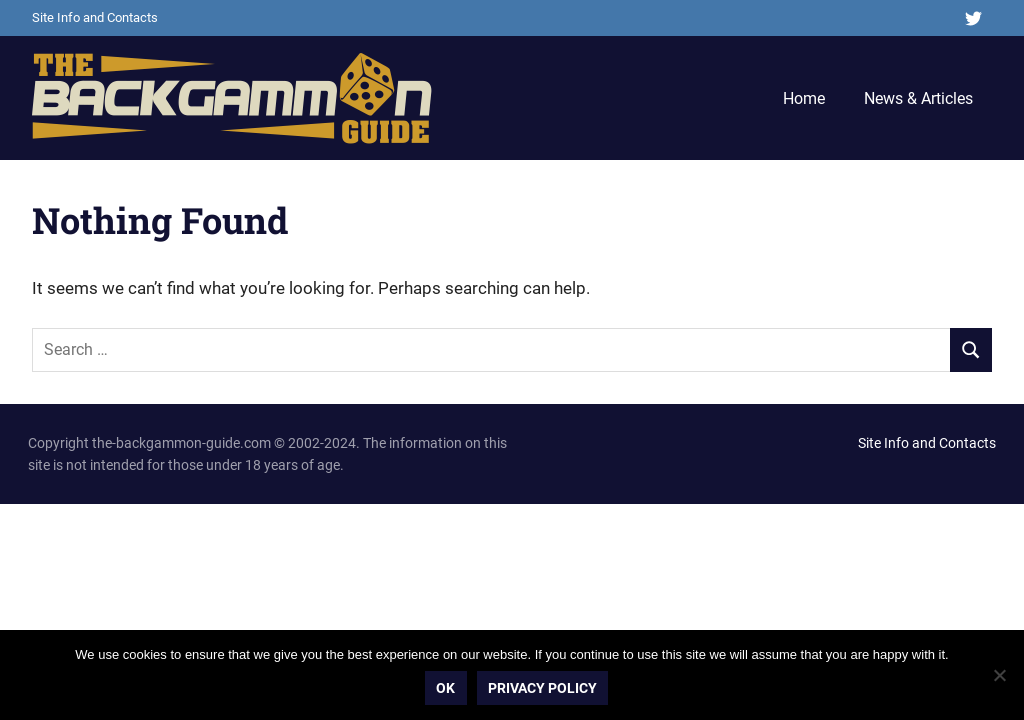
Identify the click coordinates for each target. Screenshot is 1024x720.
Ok (446, 688)
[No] (999, 675)
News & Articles (918, 98)
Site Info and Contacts (95, 17)
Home (804, 98)
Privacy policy (542, 688)
